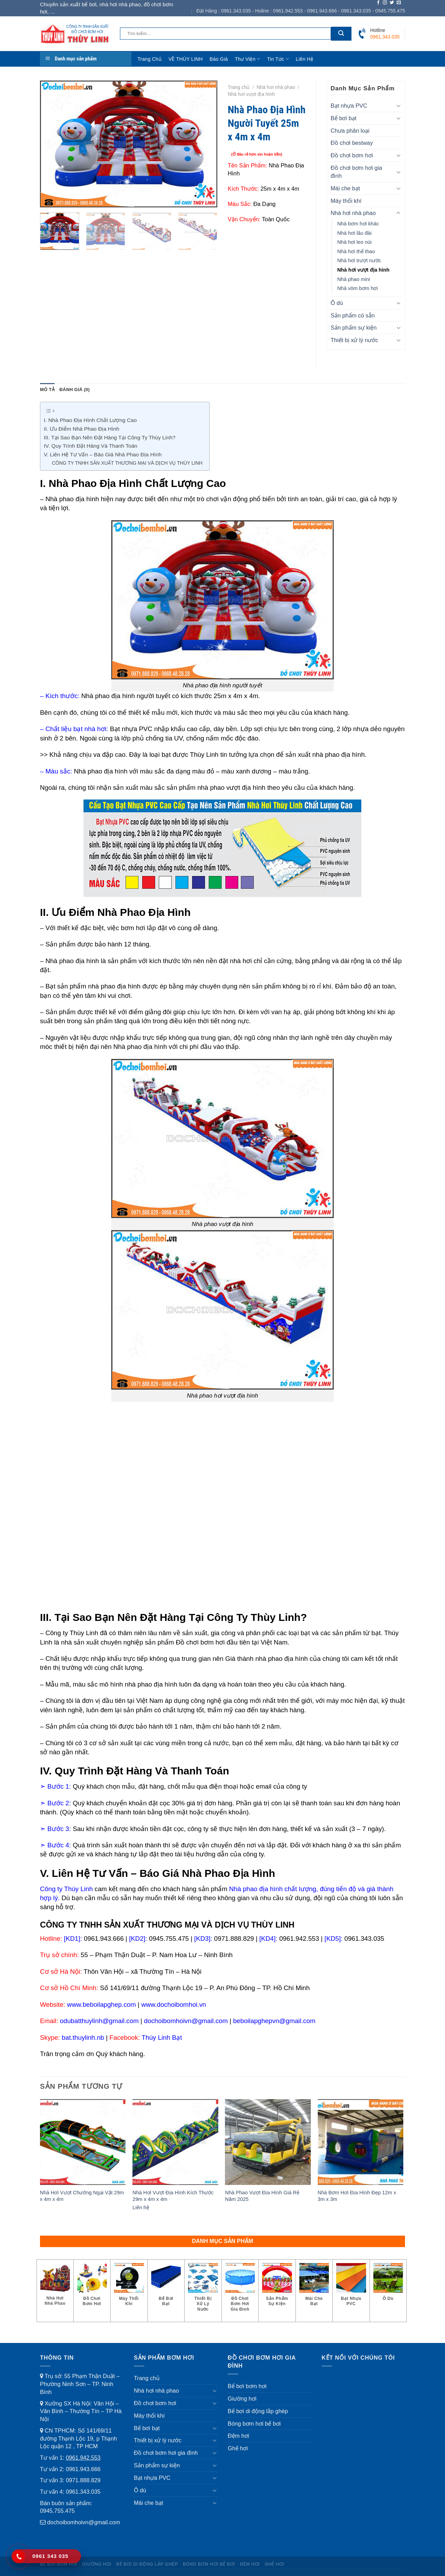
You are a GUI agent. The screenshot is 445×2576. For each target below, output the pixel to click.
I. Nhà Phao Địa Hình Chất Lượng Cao (90, 420)
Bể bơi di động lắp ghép (258, 2411)
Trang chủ (150, 59)
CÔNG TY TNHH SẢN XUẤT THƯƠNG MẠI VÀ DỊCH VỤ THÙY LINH (127, 463)
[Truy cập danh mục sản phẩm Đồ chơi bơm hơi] (92, 2288)
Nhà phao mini (353, 279)
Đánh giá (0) (74, 389)
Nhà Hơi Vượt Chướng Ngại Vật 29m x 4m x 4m (82, 2196)
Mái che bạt (345, 188)
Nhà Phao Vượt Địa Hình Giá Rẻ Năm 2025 (262, 2196)
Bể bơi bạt (343, 118)
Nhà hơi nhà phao (276, 87)
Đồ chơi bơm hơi (352, 155)
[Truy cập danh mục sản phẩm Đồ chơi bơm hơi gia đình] (240, 2291)
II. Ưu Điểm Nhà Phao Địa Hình (82, 429)
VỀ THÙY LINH (186, 59)
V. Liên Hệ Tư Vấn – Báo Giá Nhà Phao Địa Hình (103, 454)
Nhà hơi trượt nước (359, 260)
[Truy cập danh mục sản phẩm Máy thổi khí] (129, 2288)
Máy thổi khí (346, 201)
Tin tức (278, 59)
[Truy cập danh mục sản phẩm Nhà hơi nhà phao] (55, 2288)
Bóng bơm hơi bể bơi (254, 2423)
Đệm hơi (238, 2436)
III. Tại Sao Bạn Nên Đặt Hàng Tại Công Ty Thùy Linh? (110, 437)
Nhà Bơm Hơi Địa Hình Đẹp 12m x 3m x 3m (357, 2196)
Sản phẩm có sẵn (353, 315)
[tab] (47, 389)
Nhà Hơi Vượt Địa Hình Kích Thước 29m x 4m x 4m (172, 2196)
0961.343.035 (83, 2491)
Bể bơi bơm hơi (247, 2386)
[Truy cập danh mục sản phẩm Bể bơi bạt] (166, 2288)
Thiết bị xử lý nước (354, 340)
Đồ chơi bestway (352, 143)
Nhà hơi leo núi (354, 242)
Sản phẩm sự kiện (354, 327)
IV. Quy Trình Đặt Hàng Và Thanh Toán (90, 446)
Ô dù (337, 303)
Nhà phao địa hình (72, 499)
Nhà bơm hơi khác (358, 223)
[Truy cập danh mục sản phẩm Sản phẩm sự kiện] (277, 2288)
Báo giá (219, 59)
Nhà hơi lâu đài (354, 233)
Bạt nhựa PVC (349, 105)
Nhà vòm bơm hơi (357, 288)
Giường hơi (242, 2398)
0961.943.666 (83, 2469)
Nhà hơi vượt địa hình (251, 94)
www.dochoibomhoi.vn (173, 2004)
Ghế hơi (238, 2448)
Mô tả (47, 389)
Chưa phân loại (350, 130)
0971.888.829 (83, 2480)
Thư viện (247, 59)
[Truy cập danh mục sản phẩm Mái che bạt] (314, 2288)
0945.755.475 (57, 2511)
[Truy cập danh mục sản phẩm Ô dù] (388, 2285)
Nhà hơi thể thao (356, 251)
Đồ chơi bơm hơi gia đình (356, 172)
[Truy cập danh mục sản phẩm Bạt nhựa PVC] (351, 2288)
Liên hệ (304, 59)
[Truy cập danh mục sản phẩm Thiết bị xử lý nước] (203, 2291)
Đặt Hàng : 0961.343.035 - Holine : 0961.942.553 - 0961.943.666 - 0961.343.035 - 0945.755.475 (300, 11)
